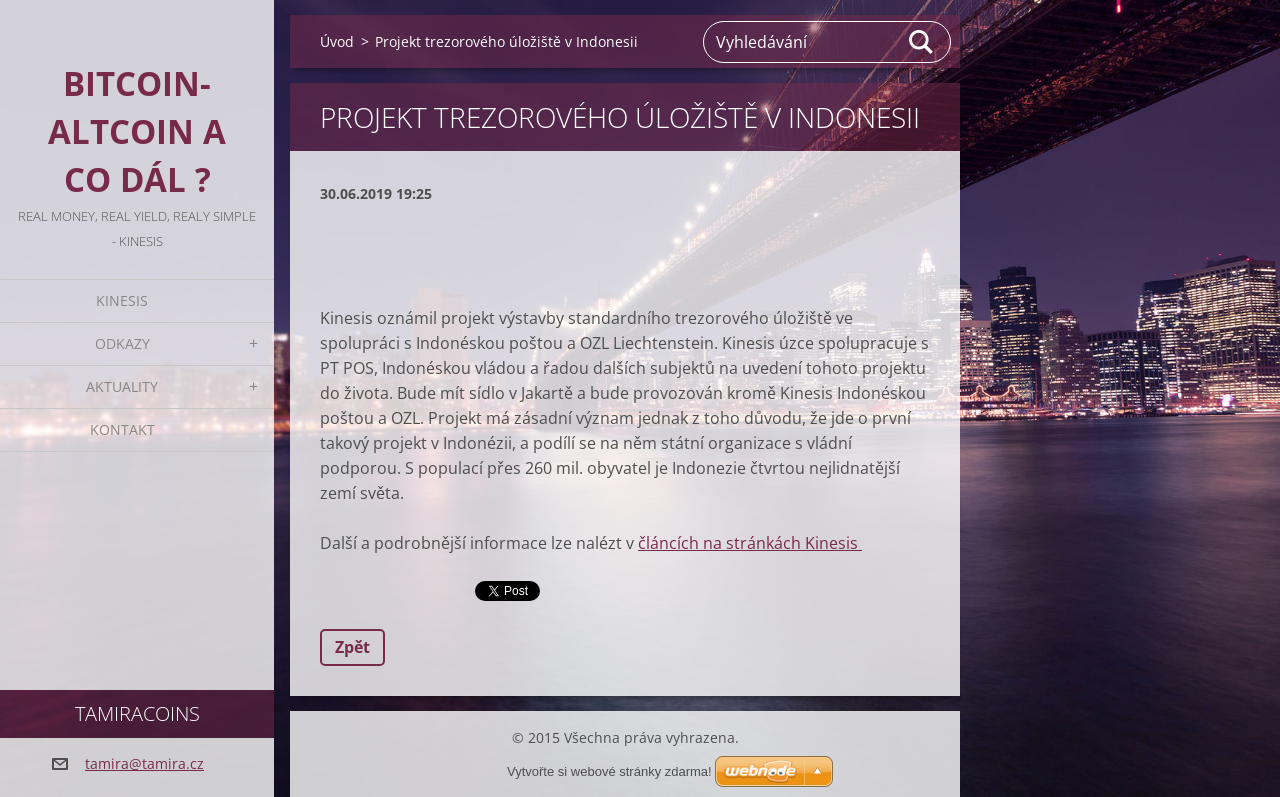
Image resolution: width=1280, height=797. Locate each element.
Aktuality (122, 386)
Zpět (352, 647)
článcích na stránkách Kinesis (750, 543)
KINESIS (122, 300)
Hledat (922, 42)
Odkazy (122, 343)
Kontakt (122, 429)
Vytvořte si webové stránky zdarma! (609, 771)
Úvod (337, 41)
